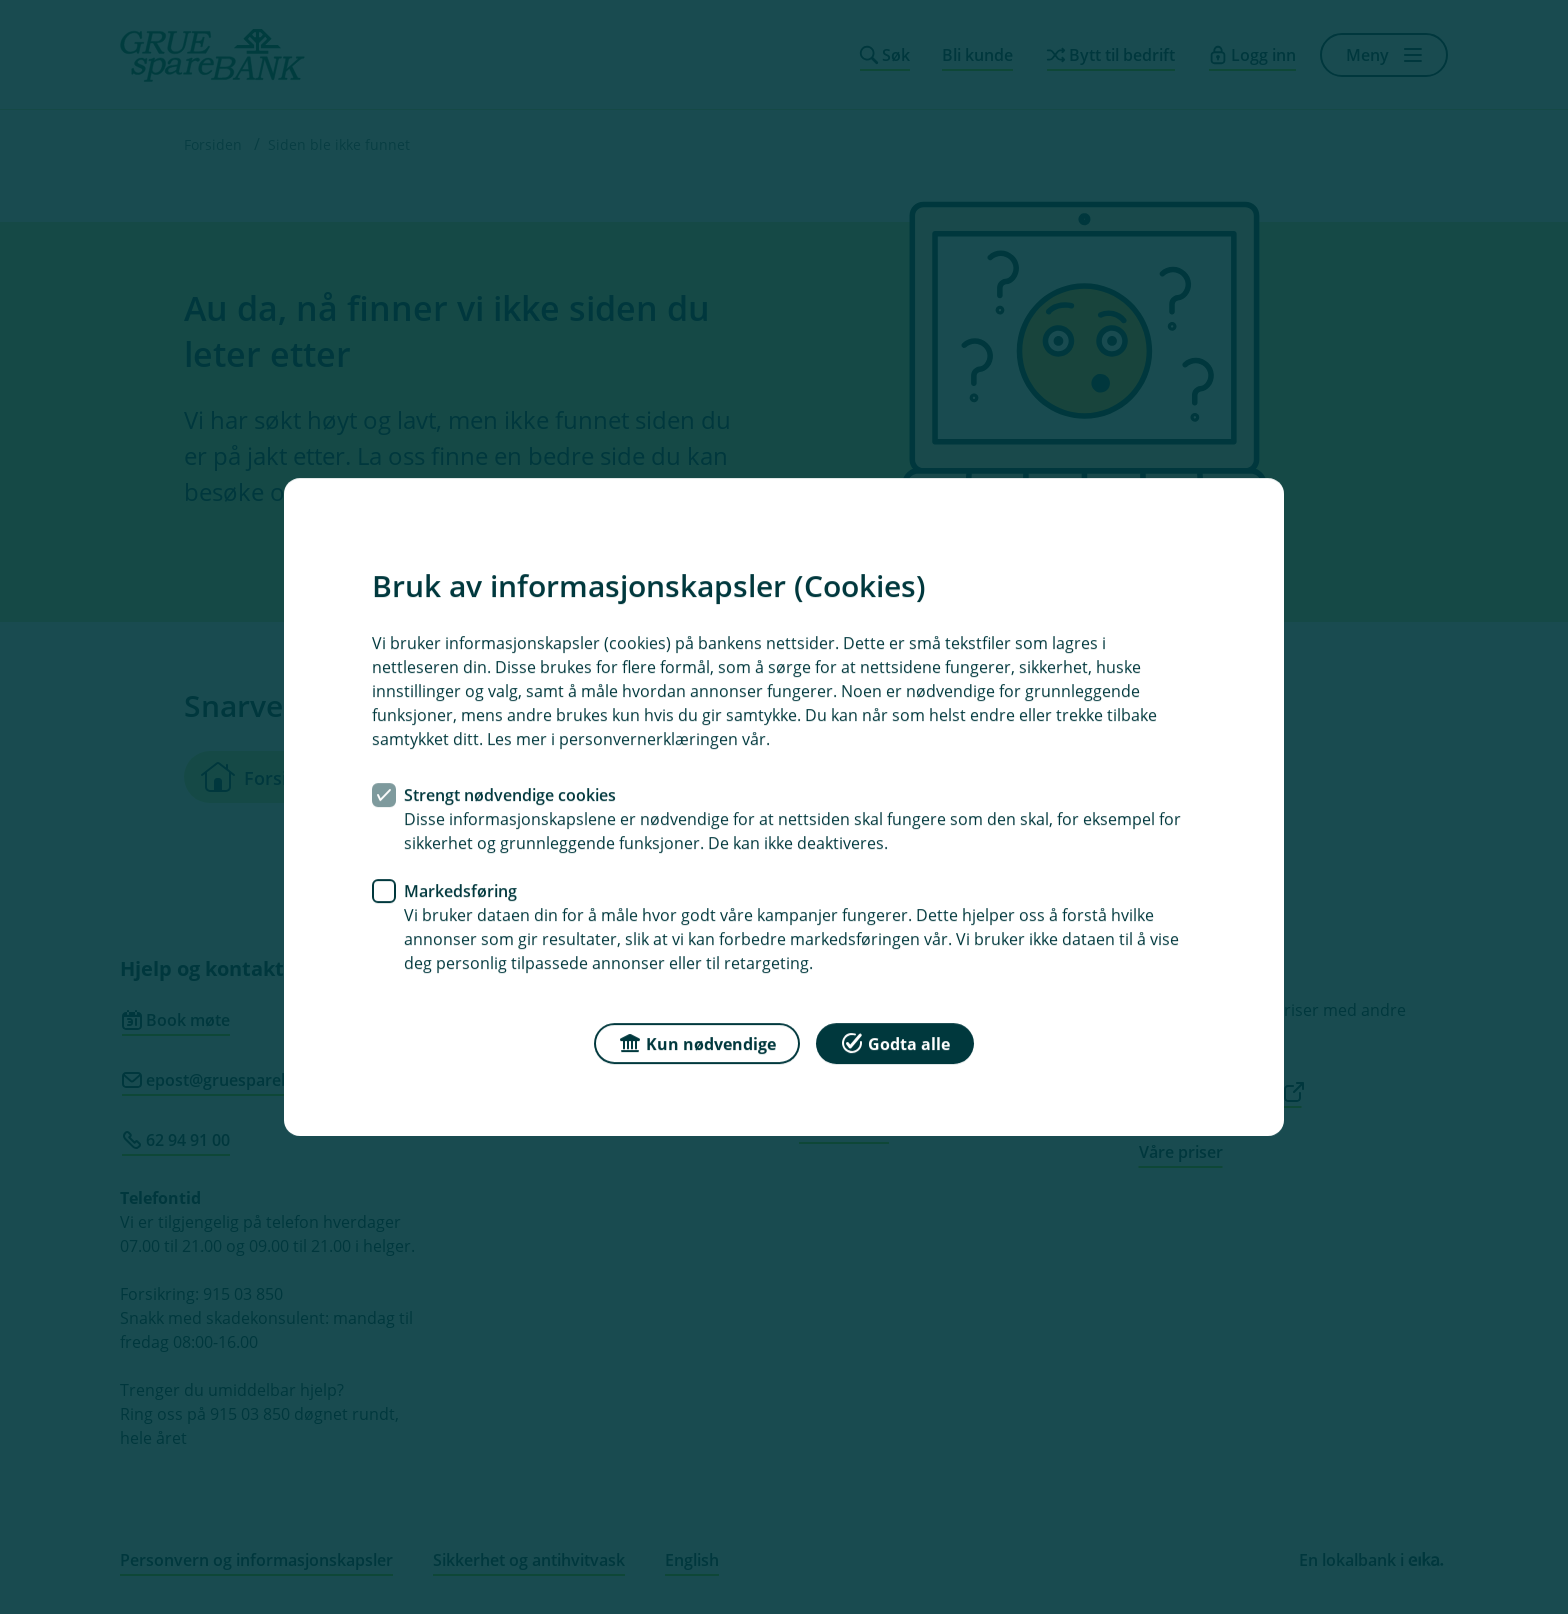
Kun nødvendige (697, 1042)
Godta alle (895, 1042)
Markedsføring (460, 891)
